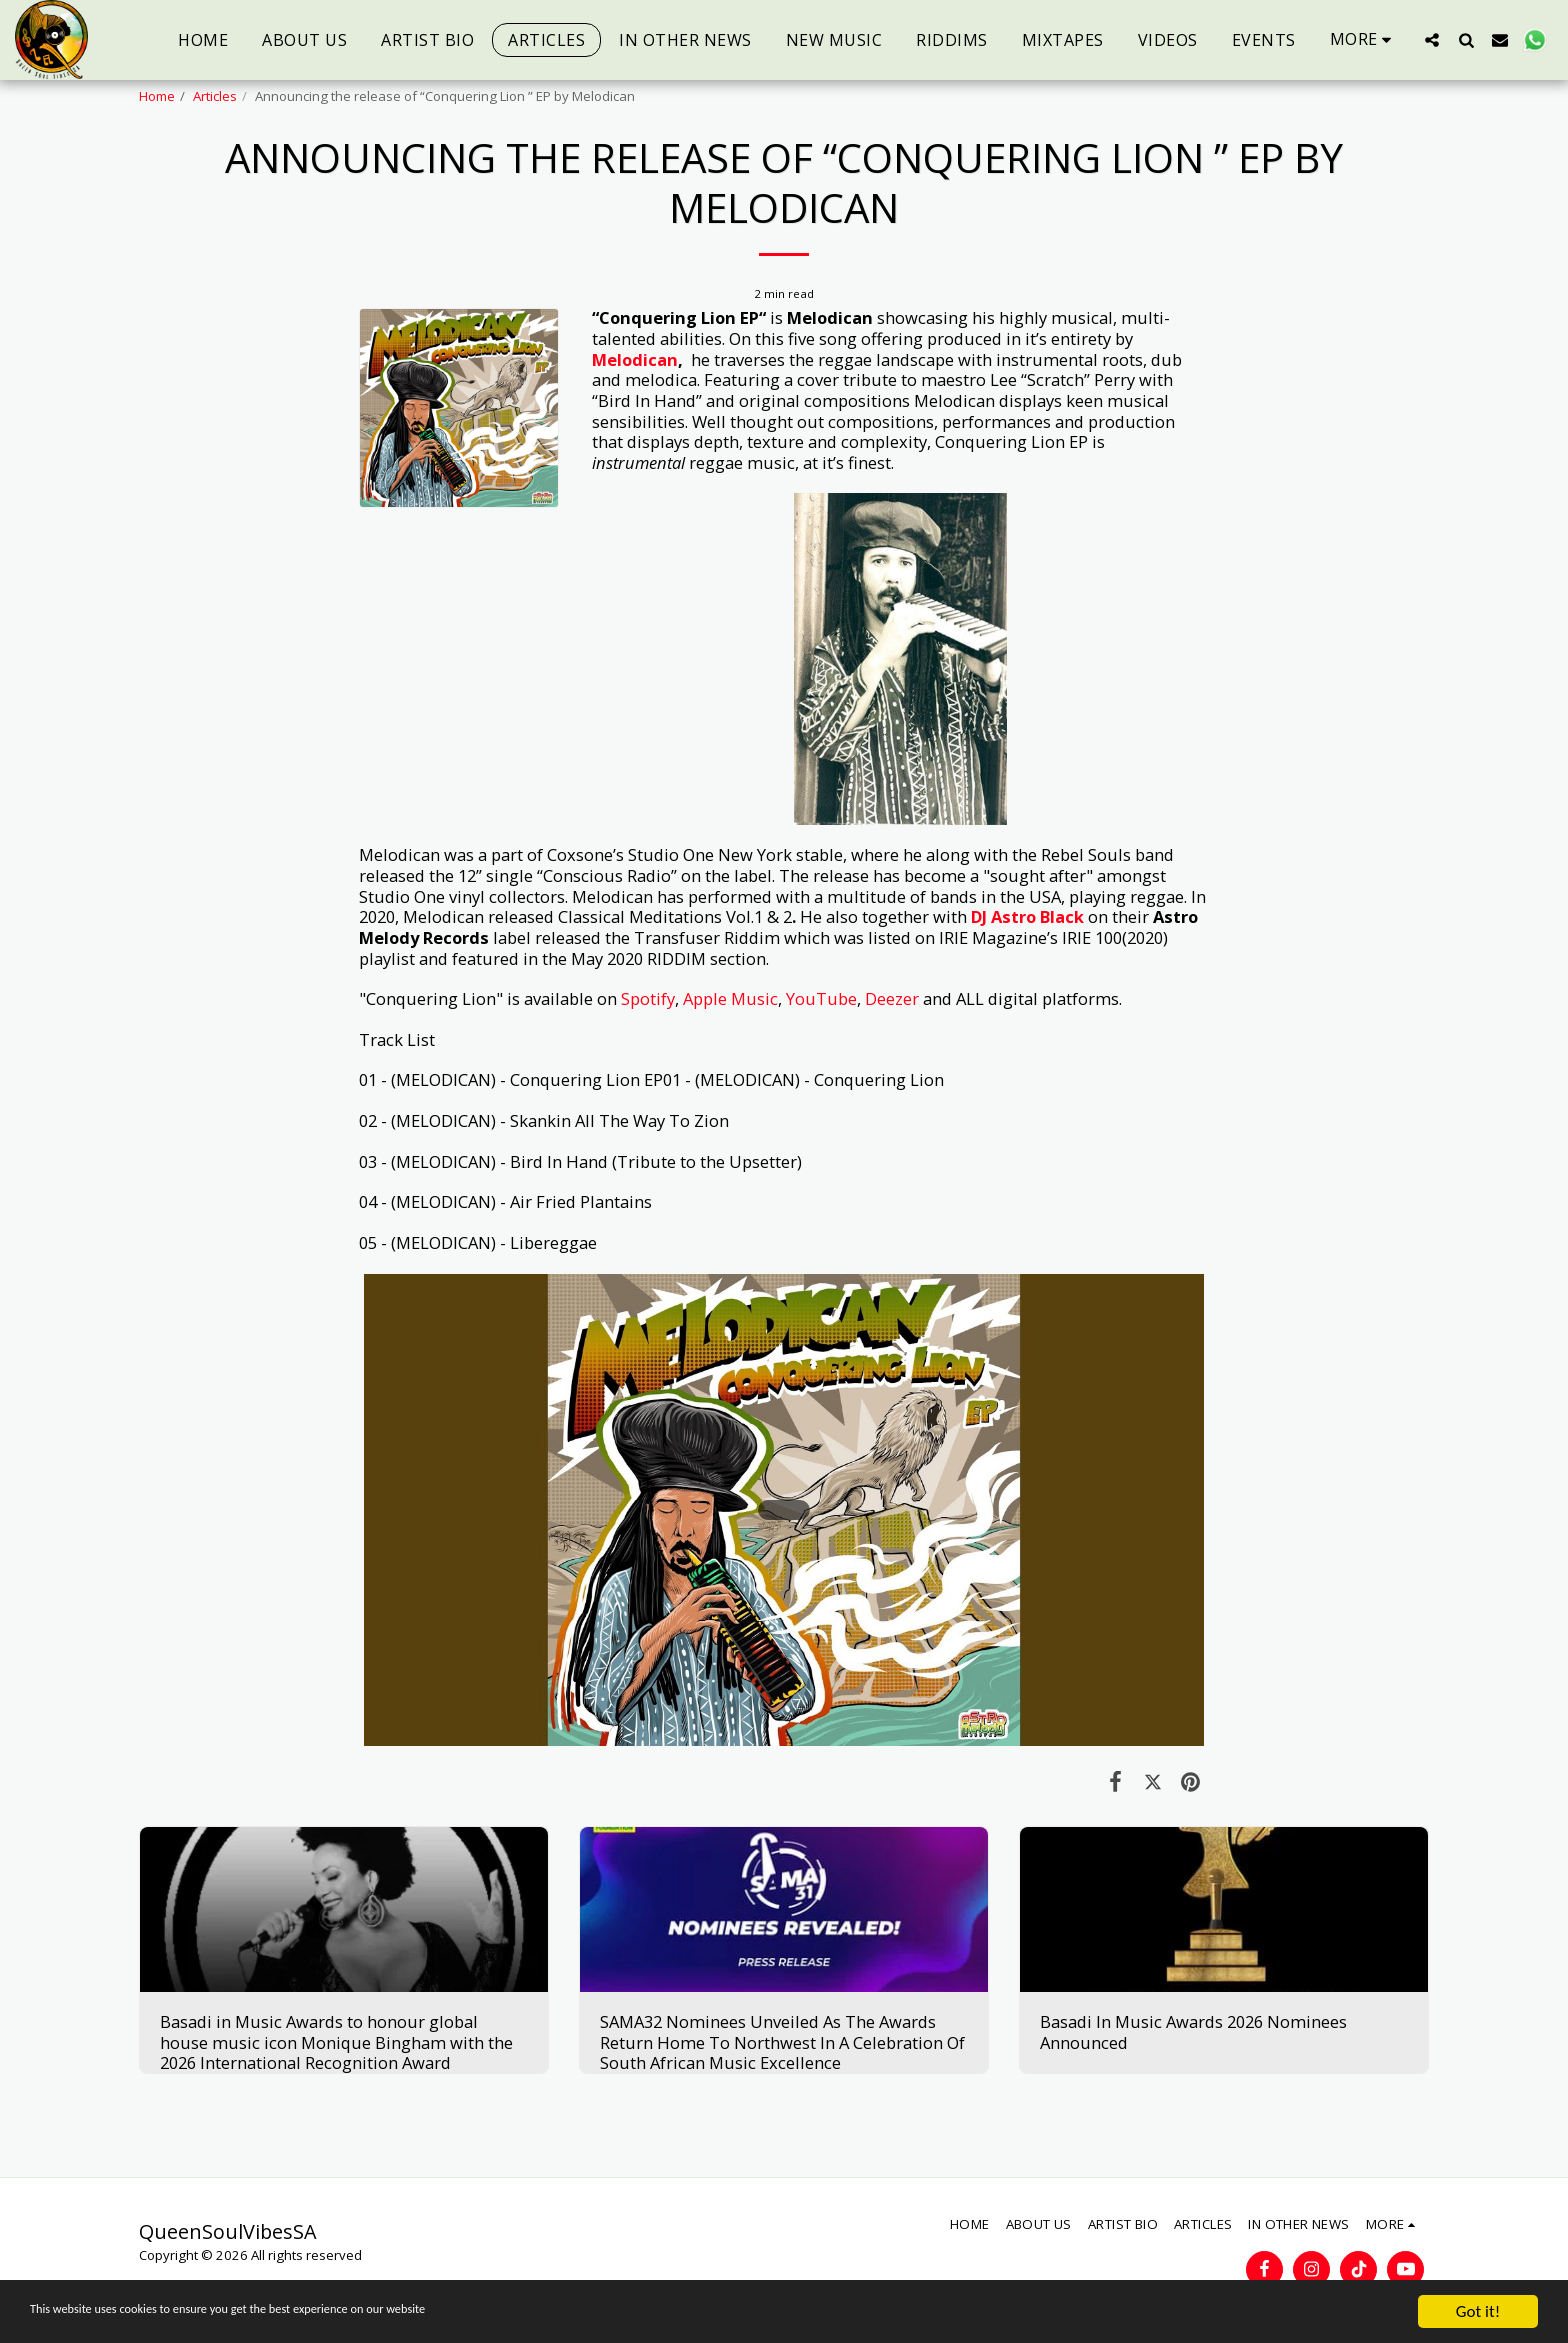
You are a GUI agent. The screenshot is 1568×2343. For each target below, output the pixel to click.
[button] (1432, 39)
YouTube (821, 998)
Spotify (648, 998)
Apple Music (730, 998)
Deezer (892, 998)
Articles (215, 96)
